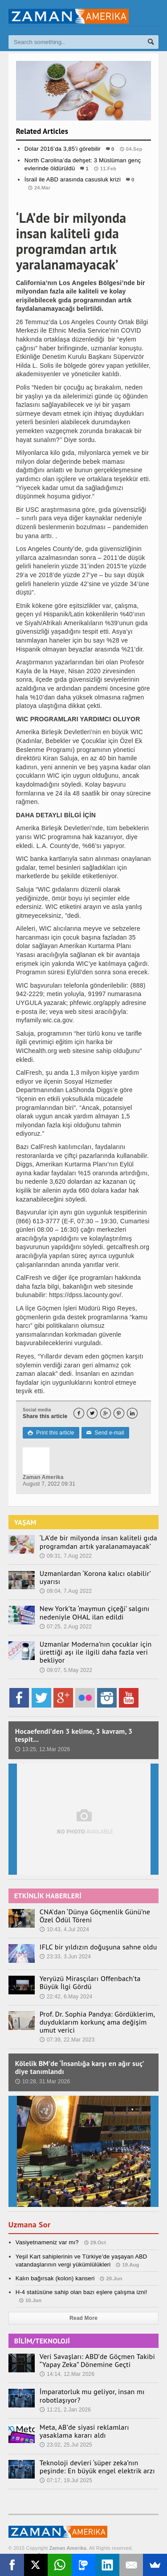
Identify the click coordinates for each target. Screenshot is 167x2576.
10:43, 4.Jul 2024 (64, 1929)
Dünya (83, 205)
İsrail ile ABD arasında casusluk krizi (72, 179)
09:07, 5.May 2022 (66, 1670)
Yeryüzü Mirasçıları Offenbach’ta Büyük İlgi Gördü (90, 1982)
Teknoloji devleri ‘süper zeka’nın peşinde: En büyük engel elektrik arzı (97, 2466)
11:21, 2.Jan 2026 (65, 2410)
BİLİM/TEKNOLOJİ (42, 2340)
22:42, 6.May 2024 (66, 1996)
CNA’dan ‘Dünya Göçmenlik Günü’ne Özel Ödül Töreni (95, 1915)
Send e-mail (105, 1433)
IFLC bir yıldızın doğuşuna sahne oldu (98, 1946)
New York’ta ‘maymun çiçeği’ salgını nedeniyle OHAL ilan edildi (95, 1612)
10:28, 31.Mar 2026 (42, 2081)
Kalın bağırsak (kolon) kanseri (55, 2278)
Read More (83, 2318)
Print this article (51, 1433)
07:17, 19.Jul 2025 (66, 2480)
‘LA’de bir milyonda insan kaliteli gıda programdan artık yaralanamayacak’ (98, 1541)
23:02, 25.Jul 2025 (66, 2445)
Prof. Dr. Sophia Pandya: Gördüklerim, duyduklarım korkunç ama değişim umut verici (97, 2021)
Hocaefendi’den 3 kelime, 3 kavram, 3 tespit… (74, 1735)
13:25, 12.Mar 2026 (42, 1749)
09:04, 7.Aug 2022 (66, 1591)
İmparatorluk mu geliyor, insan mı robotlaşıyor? (92, 2395)
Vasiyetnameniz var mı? (47, 2242)
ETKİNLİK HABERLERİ (47, 1895)
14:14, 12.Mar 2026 (67, 2374)
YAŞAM (25, 1522)
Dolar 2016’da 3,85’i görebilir (62, 148)
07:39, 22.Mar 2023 (67, 2040)
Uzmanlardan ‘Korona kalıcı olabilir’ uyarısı (95, 1577)
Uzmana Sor (29, 2224)
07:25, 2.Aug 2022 (66, 1627)
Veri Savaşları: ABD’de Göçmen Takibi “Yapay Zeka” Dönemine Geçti (97, 2360)
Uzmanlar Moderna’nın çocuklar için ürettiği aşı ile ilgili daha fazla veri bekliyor (96, 1652)
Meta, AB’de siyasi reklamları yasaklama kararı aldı (84, 2431)
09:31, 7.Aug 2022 (66, 1556)
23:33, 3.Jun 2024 (65, 1956)
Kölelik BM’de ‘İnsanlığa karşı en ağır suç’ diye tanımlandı (79, 2067)
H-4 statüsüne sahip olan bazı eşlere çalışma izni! (81, 2292)
